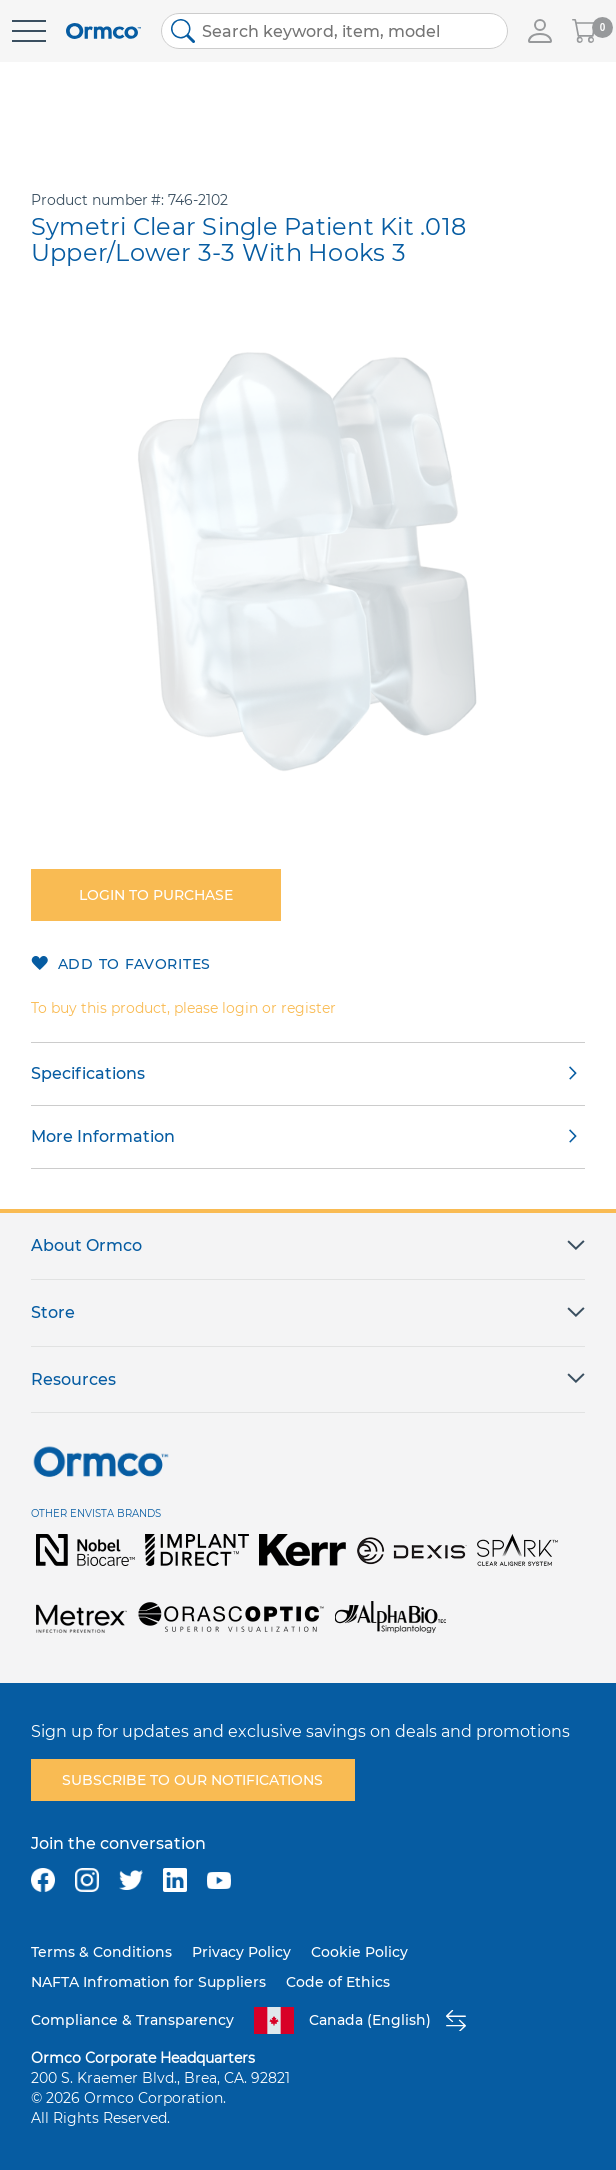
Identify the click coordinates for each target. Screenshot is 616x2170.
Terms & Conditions (101, 1952)
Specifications (88, 1073)
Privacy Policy (241, 1952)
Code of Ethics (338, 1982)
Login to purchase (156, 895)
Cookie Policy (359, 1952)
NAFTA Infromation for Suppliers (148, 1982)
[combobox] (334, 31)
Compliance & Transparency (132, 2020)
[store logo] (103, 31)
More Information (103, 1136)
